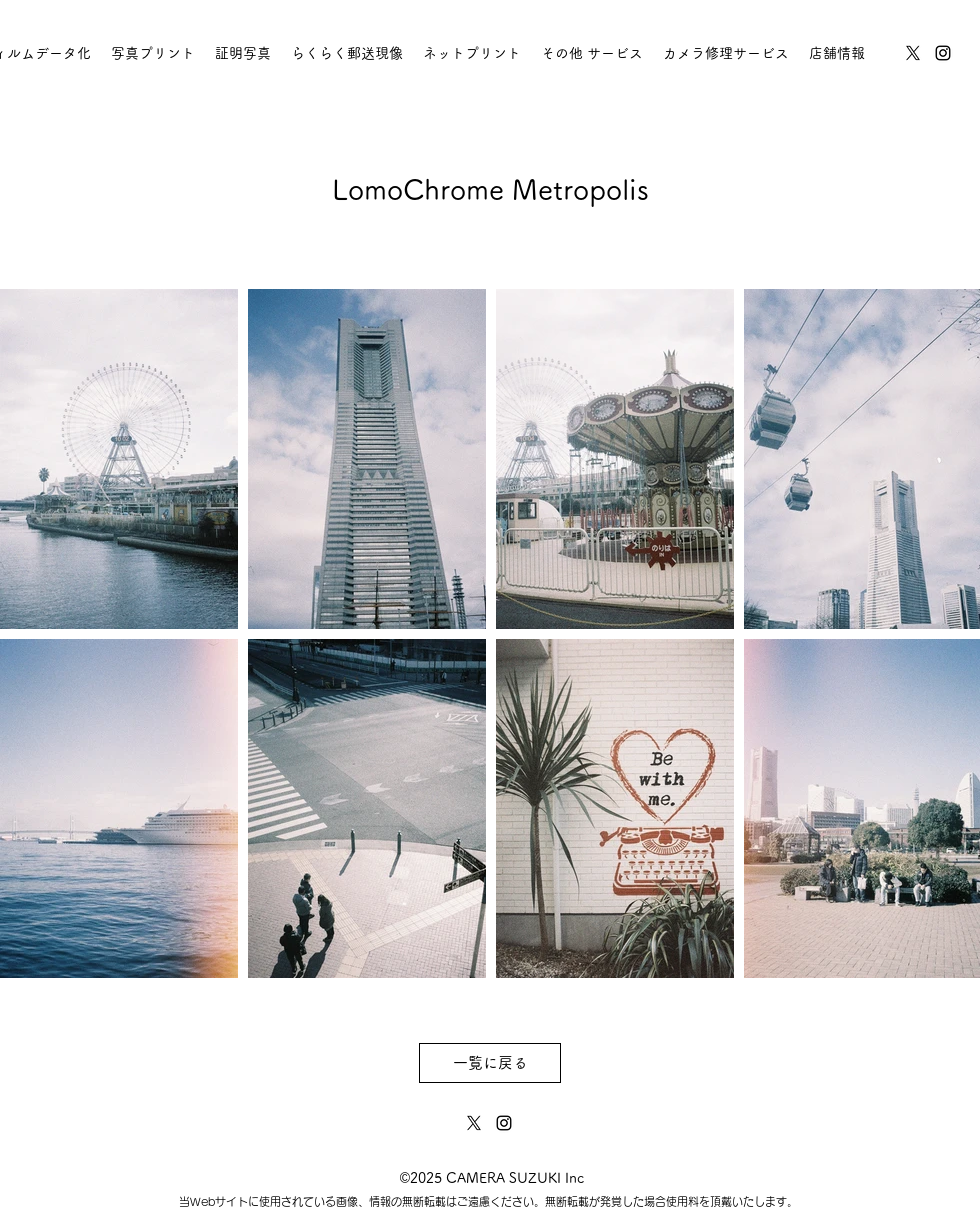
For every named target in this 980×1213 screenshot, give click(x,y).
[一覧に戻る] (490, 1063)
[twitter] (913, 53)
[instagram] (943, 53)
